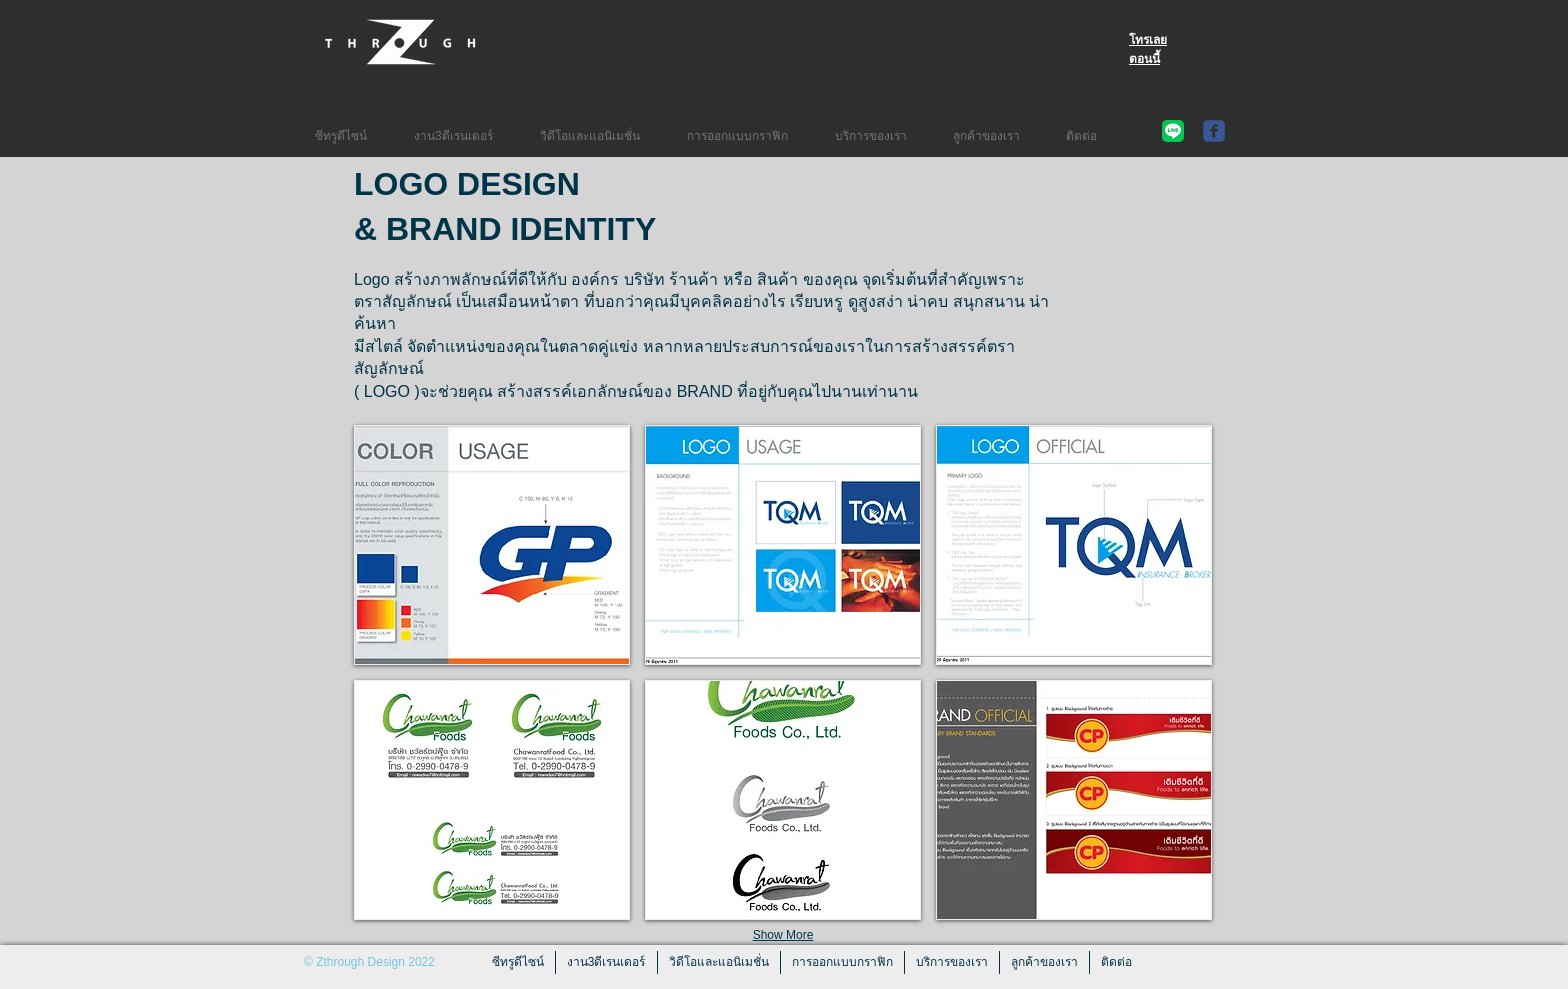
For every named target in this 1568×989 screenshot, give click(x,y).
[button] (492, 545)
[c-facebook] (1214, 131)
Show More (783, 935)
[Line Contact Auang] (1173, 131)
